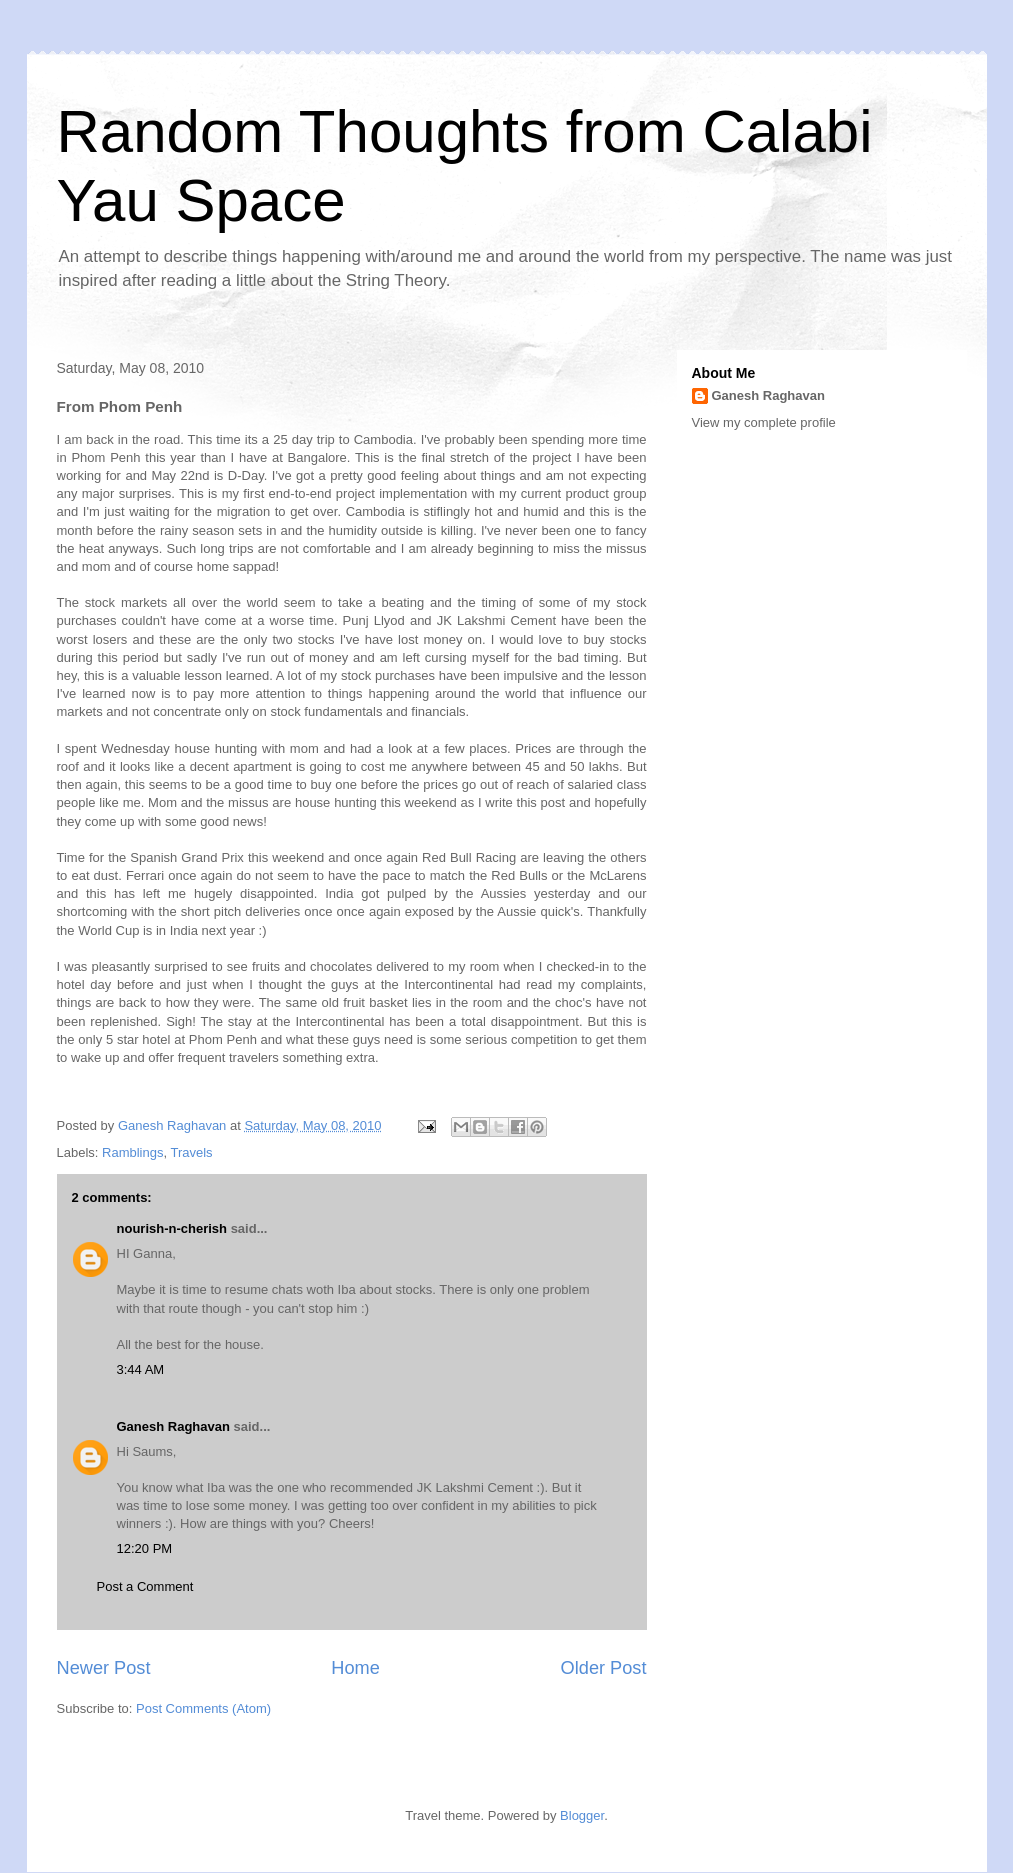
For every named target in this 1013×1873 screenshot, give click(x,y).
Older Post (604, 1668)
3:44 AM (141, 1369)
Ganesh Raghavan (173, 1426)
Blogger (582, 1815)
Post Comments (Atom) (203, 1708)
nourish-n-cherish (172, 1228)
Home (355, 1668)
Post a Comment (145, 1586)
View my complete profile (764, 422)
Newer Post (104, 1668)
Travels (191, 1152)
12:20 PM (145, 1548)
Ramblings (132, 1152)
